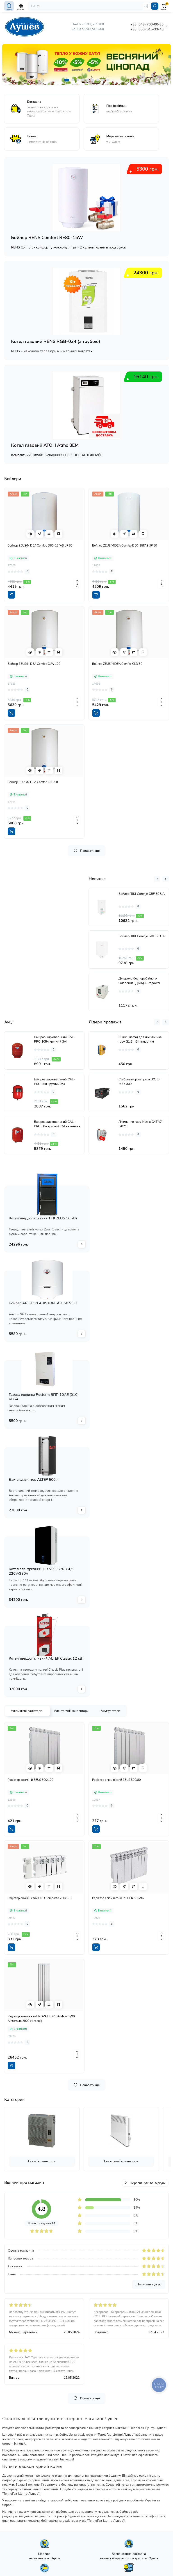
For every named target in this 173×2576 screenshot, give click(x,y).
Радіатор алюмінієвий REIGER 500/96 (118, 1637)
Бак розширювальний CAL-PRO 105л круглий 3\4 (54, 1039)
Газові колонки (104, 2539)
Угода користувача (23, 2545)
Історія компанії (20, 2507)
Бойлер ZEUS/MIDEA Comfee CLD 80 (117, 664)
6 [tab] (92, 80)
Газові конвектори (41, 1900)
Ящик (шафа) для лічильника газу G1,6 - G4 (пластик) (140, 1039)
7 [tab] (97, 80)
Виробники (101, 2462)
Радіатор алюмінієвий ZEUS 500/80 (116, 1519)
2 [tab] (72, 80)
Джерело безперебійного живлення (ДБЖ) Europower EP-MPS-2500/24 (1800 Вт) (139, 983)
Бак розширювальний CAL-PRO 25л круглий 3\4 (54, 1081)
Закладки (16, 2474)
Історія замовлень (22, 2468)
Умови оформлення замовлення (33, 2551)
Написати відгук (149, 2023)
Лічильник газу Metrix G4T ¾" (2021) (140, 1124)
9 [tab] (107, 80)
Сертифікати (18, 2526)
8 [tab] (102, 80)
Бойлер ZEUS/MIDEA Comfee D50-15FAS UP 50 (124, 546)
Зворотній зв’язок (22, 2481)
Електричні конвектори (71, 1449)
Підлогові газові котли (110, 2520)
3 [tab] (77, 80)
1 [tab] (66, 80)
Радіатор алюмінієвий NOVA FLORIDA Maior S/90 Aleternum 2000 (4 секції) (41, 1757)
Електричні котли (106, 2551)
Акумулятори (110, 1449)
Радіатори (100, 2532)
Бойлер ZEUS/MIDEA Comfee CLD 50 (33, 782)
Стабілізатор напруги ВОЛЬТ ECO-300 (139, 1081)
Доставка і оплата (22, 2539)
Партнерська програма (26, 2520)
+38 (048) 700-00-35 (147, 24)
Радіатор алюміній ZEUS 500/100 (30, 1519)
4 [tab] (82, 80)
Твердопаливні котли (109, 2545)
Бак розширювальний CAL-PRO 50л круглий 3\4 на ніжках (57, 1124)
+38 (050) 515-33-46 (147, 29)
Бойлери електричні (108, 2507)
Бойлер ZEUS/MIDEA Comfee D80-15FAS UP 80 (40, 546)
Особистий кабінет (22, 2462)
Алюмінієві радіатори (26, 1449)
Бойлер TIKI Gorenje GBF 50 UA (141, 936)
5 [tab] (87, 80)
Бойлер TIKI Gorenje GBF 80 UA (141, 894)
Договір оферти (20, 2514)
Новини (99, 2474)
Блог (96, 2481)
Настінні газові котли (109, 2526)
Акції (96, 2468)
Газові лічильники (106, 2514)
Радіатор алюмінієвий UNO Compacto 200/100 (39, 1637)
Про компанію (19, 2532)
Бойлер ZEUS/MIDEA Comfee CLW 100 (34, 664)
